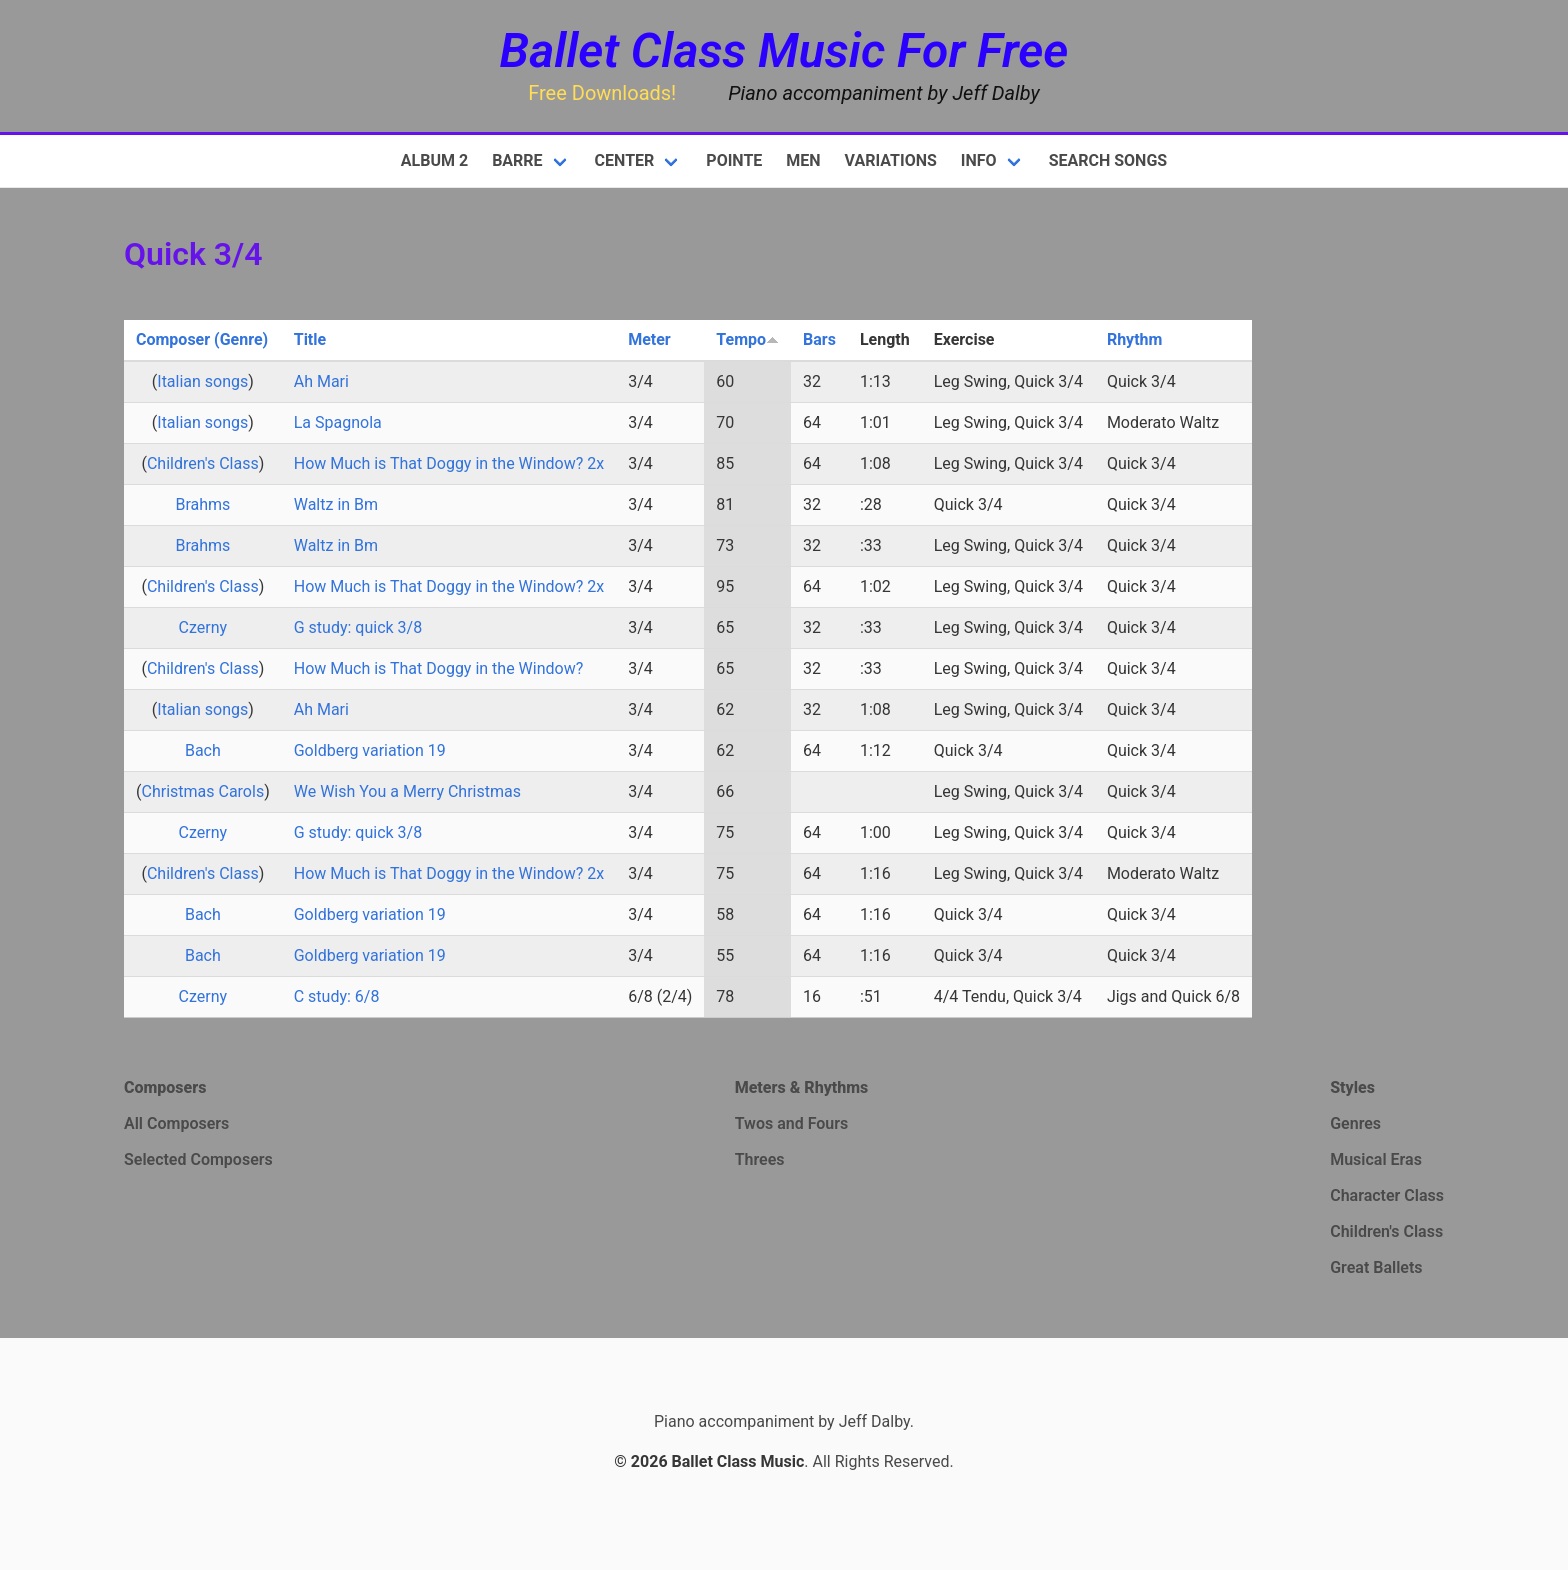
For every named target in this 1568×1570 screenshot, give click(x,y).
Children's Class (203, 463)
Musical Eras (1376, 1159)
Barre (517, 160)
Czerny (203, 627)
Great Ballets (1376, 1267)
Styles (1352, 1087)
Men (803, 160)
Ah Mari (321, 381)
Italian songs (202, 381)
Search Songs (1108, 160)
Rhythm (1135, 339)
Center (625, 160)
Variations (891, 160)
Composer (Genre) (202, 339)
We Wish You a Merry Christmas (407, 791)
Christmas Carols (202, 791)
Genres (1355, 1123)
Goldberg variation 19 (370, 750)
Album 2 (434, 160)
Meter (649, 339)
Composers (165, 1087)
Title (310, 339)
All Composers (176, 1123)
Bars (819, 339)
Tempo (747, 339)
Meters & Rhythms (802, 1087)
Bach (203, 750)
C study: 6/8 (337, 996)
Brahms (202, 504)
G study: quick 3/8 (358, 627)
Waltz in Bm (336, 504)
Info (979, 160)
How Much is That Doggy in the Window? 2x (449, 463)
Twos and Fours (792, 1123)
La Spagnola (338, 422)
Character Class (1387, 1195)
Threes (760, 1159)
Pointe (734, 160)
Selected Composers (198, 1159)
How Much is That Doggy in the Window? (439, 668)
